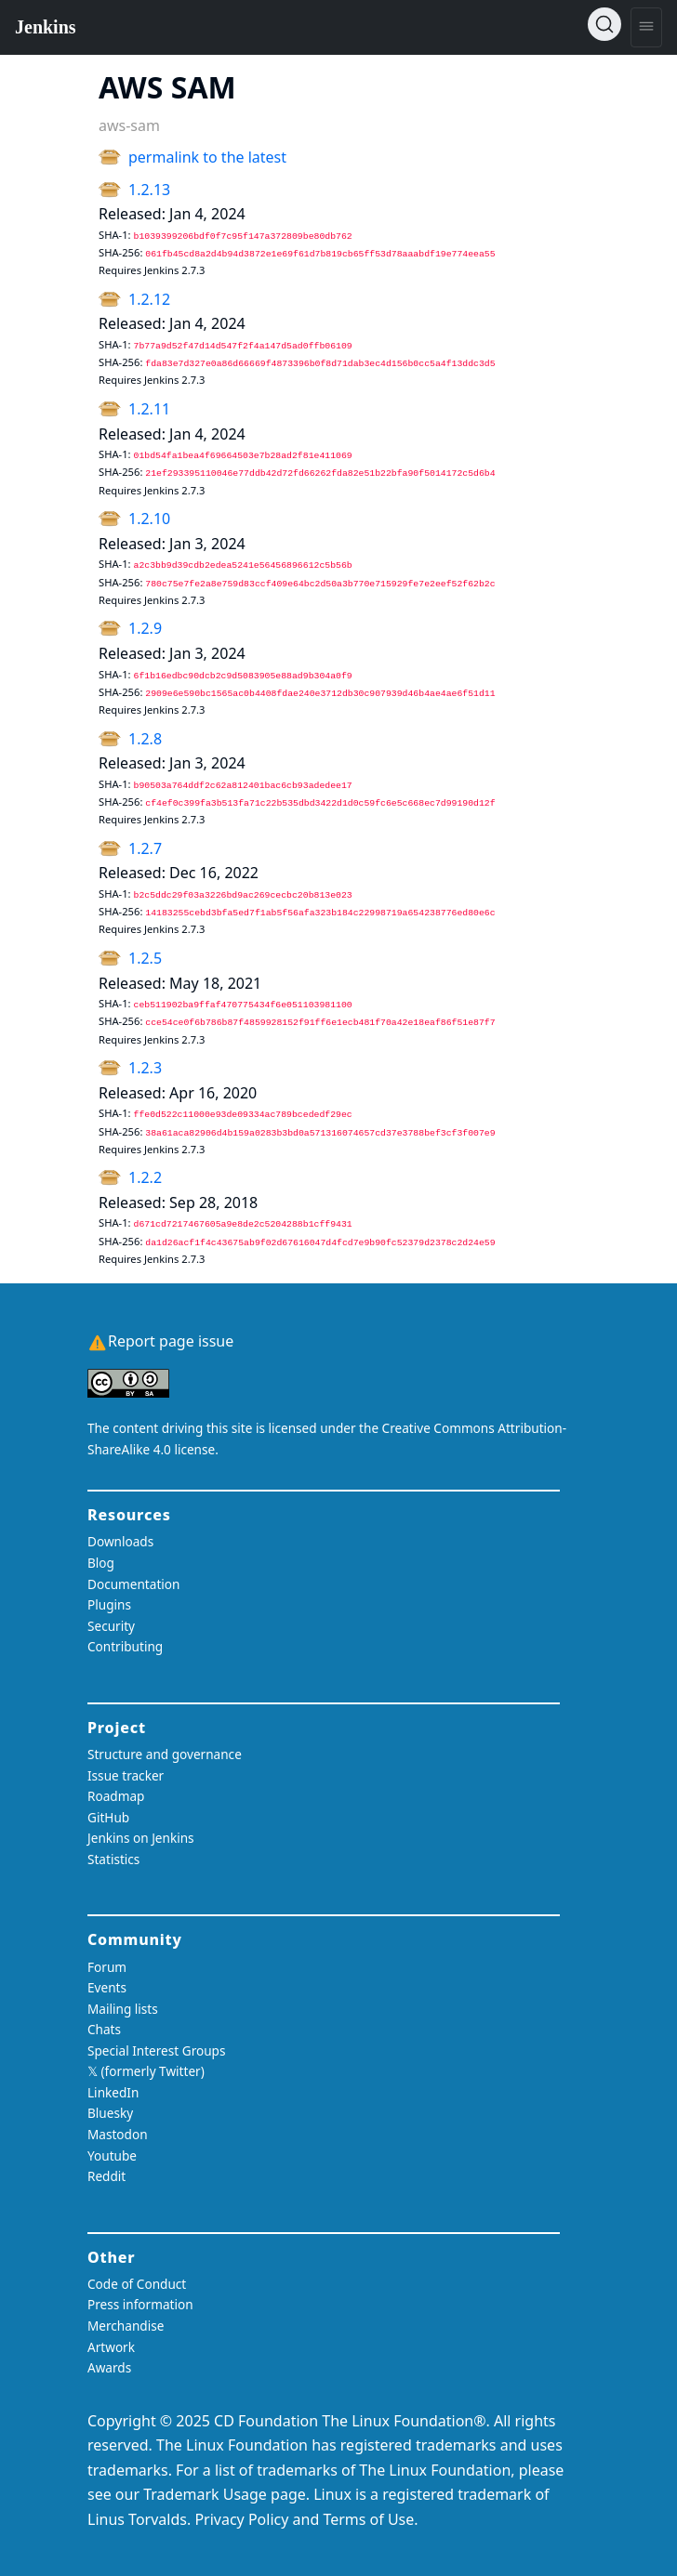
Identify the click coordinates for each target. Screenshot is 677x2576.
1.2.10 (149, 518)
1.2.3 (145, 1068)
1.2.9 (145, 628)
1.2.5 (145, 958)
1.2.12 (149, 299)
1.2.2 (145, 1177)
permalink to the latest (207, 157)
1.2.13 (149, 189)
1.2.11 (149, 409)
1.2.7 (145, 848)
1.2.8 (145, 739)
